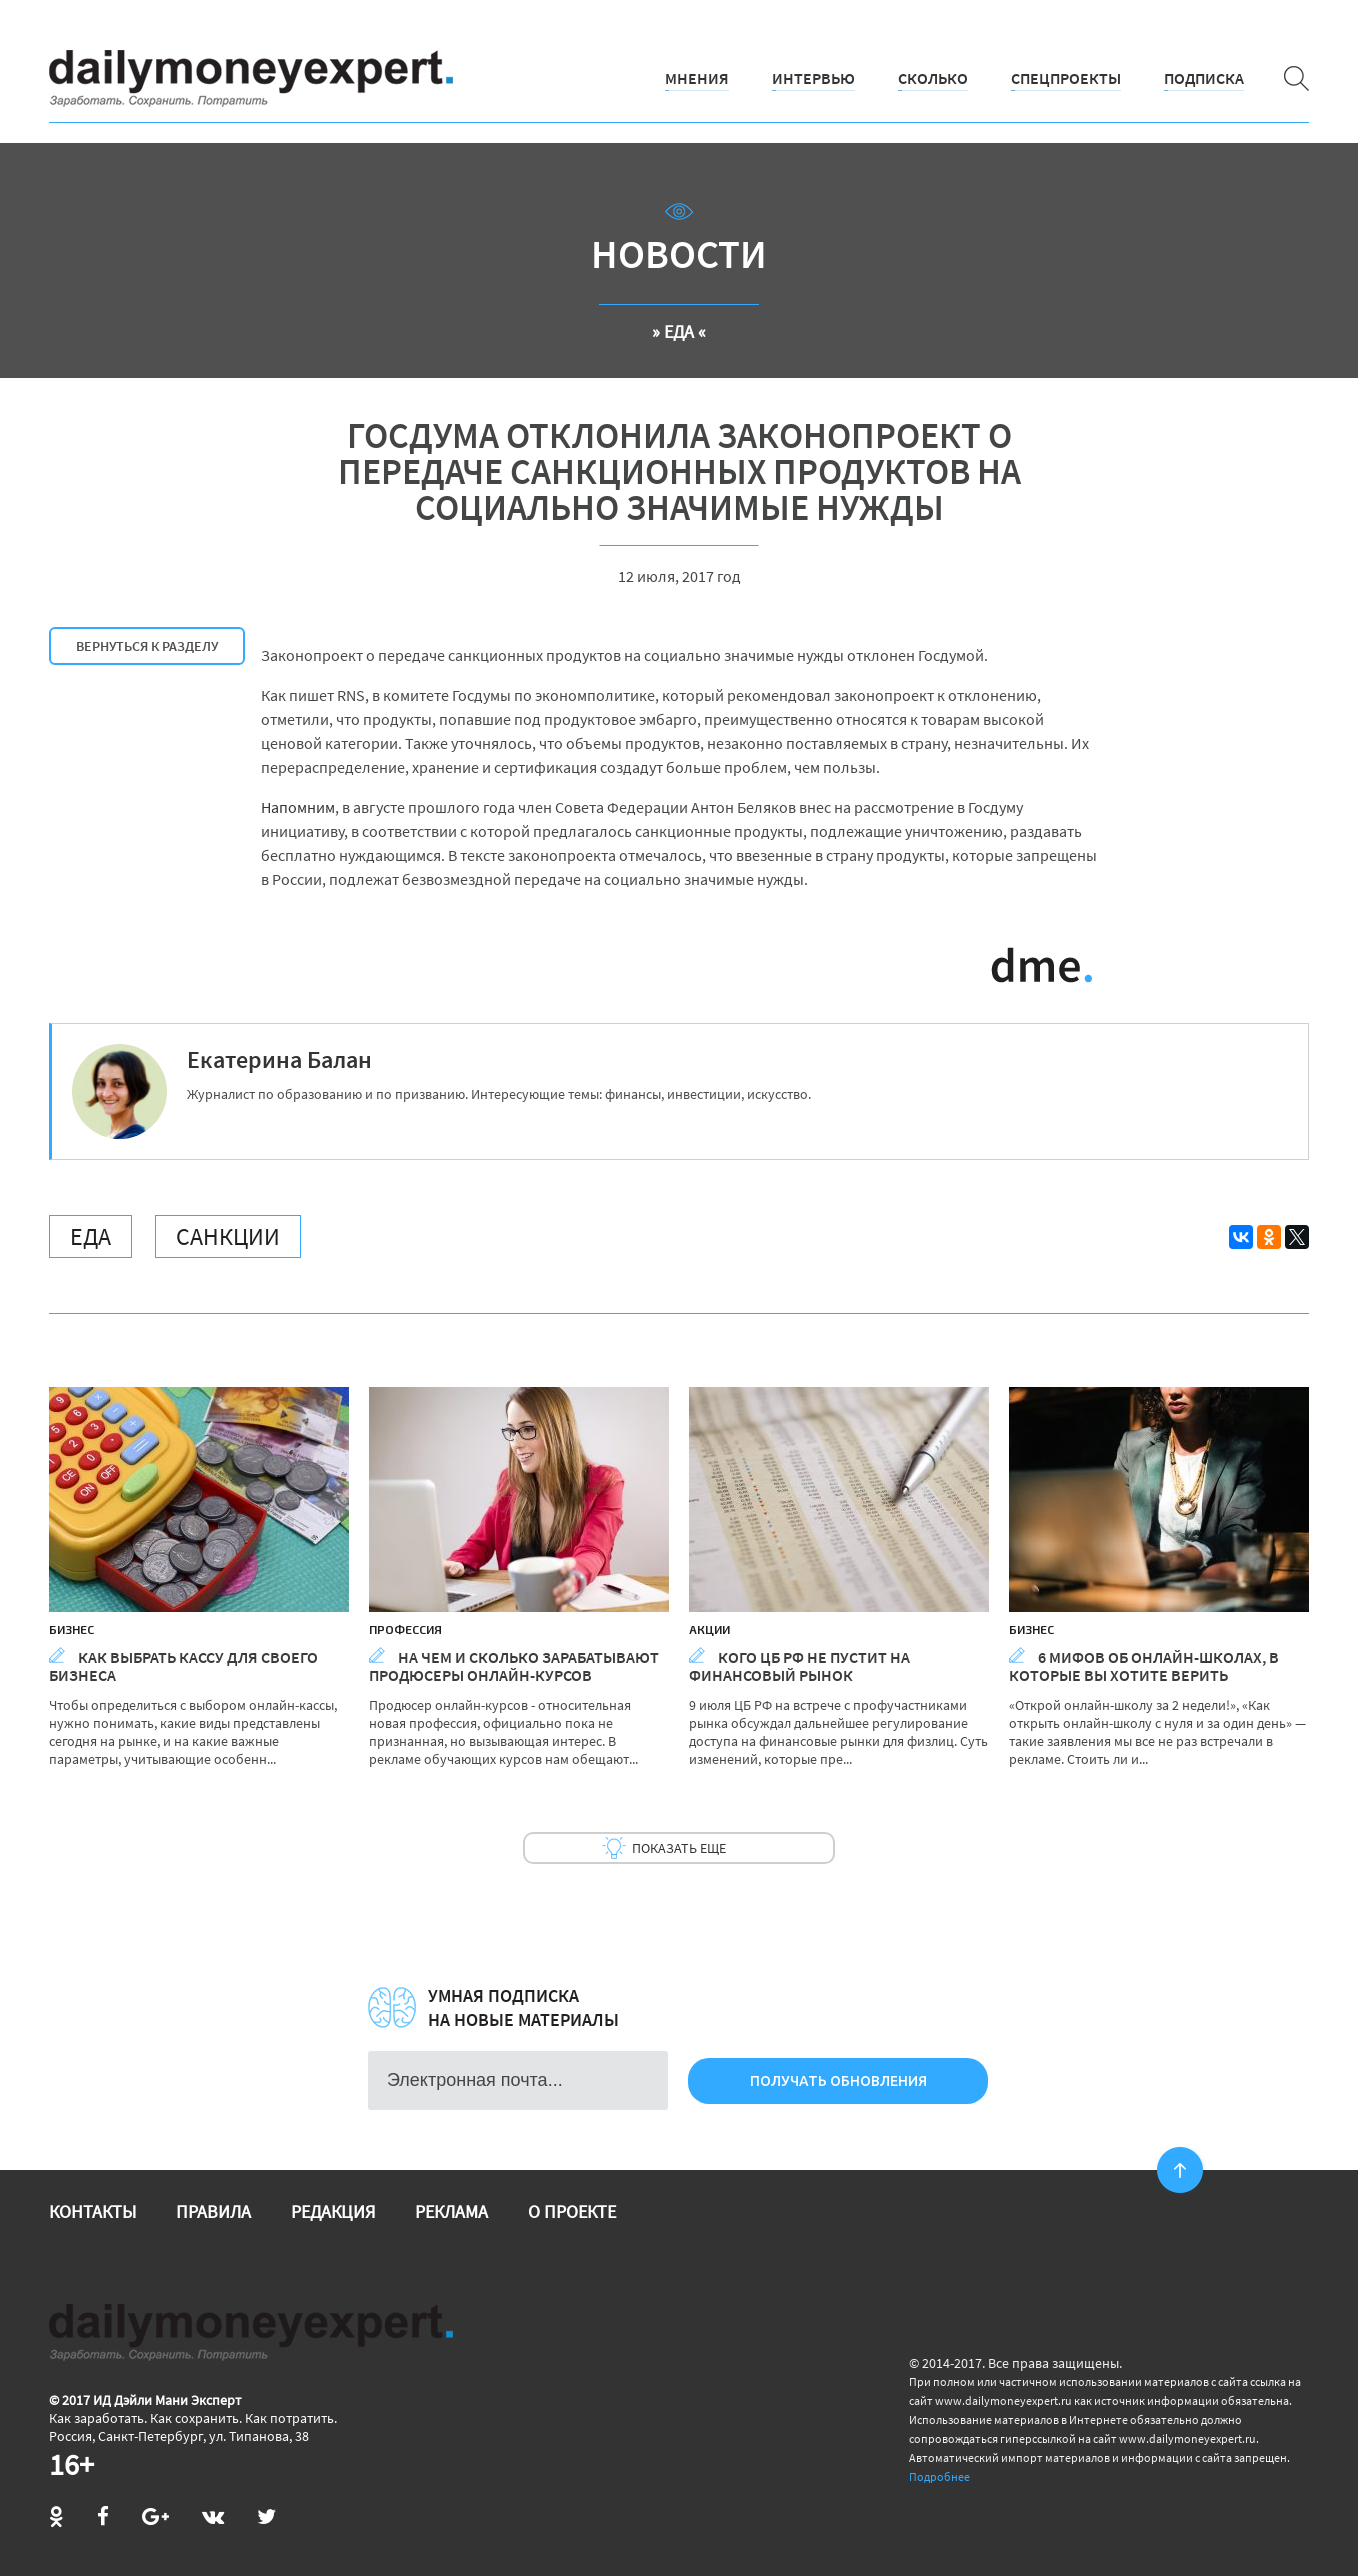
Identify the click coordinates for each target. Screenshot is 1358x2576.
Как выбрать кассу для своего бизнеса (183, 1666)
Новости (679, 254)
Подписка (1204, 78)
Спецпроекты (1066, 78)
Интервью (813, 78)
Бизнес (71, 1629)
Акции (709, 1629)
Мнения (697, 78)
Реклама (451, 2211)
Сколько (933, 78)
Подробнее (939, 2476)
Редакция (333, 2211)
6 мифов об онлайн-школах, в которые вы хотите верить (1144, 1666)
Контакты (92, 2211)
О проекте (572, 2211)
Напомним (298, 807)
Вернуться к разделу (147, 646)
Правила (213, 2211)
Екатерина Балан (279, 1059)
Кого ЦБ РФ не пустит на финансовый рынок (799, 1666)
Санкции (228, 1236)
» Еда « (679, 331)
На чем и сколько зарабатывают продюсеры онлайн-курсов (514, 1666)
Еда (90, 1236)
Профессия (405, 1629)
